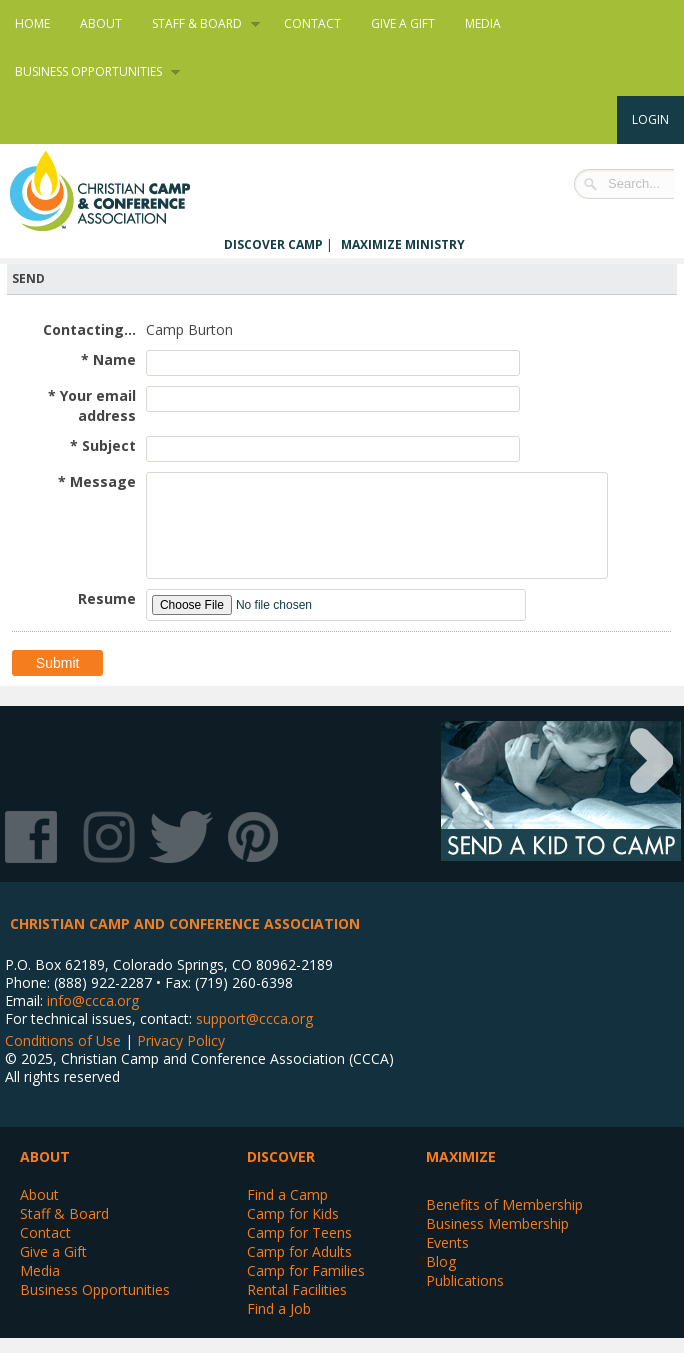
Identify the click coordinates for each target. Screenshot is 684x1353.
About (101, 23)
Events (447, 1242)
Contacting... (89, 329)
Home (32, 23)
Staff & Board (198, 24)
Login (650, 119)
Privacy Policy (181, 1040)
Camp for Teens (299, 1232)
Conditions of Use (63, 1040)
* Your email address (92, 405)
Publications (465, 1280)
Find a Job (279, 1308)
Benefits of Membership (504, 1204)
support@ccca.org (254, 1018)
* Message (97, 481)
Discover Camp (273, 244)
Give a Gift (403, 23)
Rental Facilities (297, 1289)
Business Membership (497, 1223)
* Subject (103, 445)
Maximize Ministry (403, 244)
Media (483, 23)
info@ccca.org (93, 1000)
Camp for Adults (299, 1251)
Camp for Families (306, 1270)
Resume (107, 598)
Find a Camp (287, 1194)
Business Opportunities (90, 72)
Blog (441, 1261)
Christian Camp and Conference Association (120, 191)
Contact (312, 23)
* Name (108, 359)
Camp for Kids (293, 1213)
